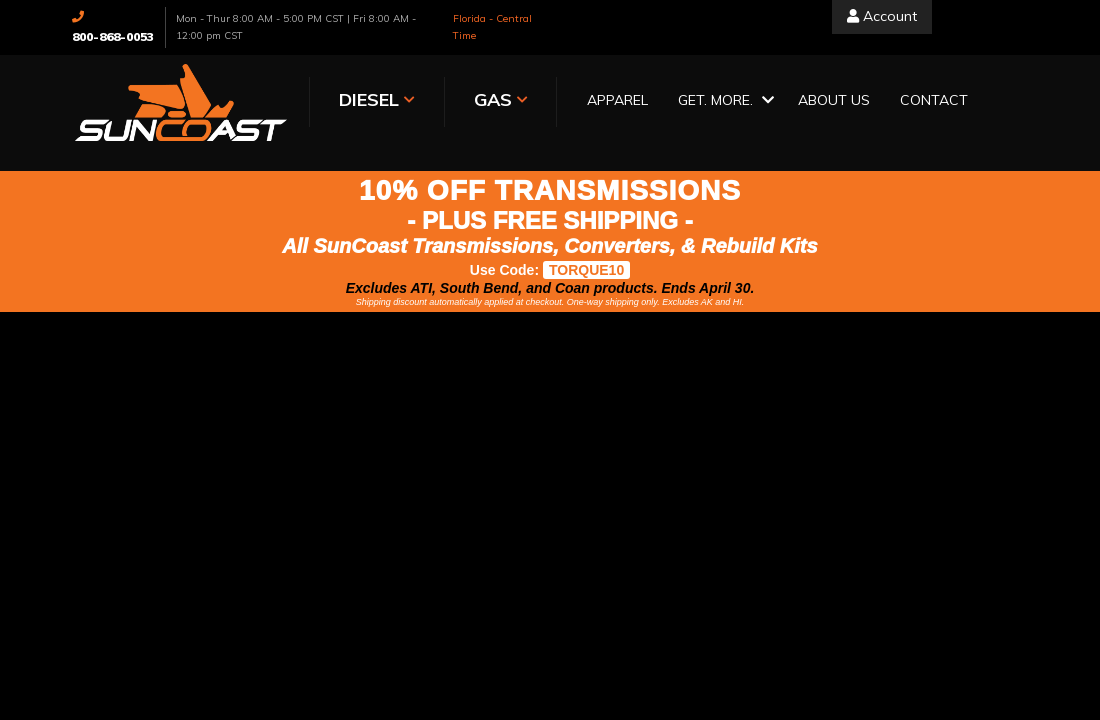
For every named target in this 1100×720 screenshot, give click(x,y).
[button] (688, 101)
